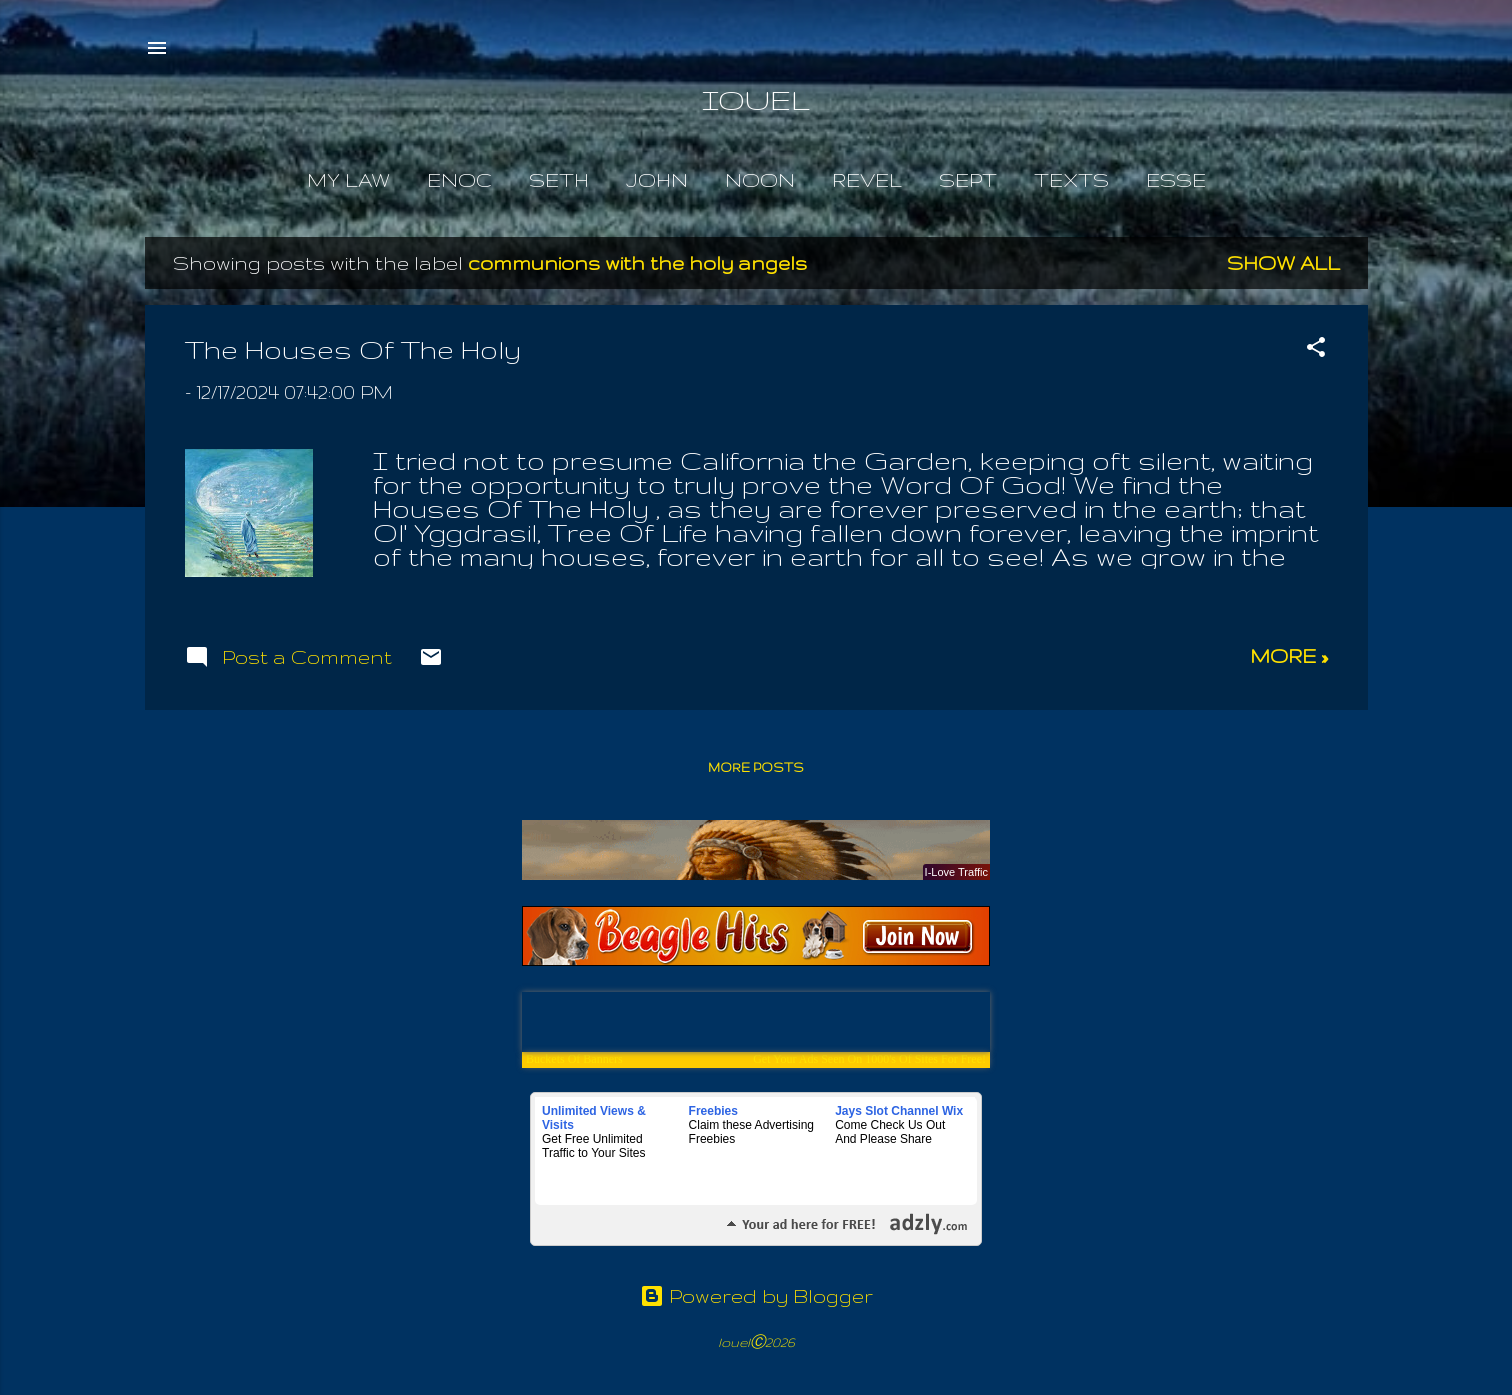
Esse (1176, 180)
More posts (756, 767)
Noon (760, 180)
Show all (1283, 263)
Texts (1071, 180)
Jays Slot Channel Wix (899, 1111)
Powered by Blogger (756, 1296)
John (657, 180)
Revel (867, 180)
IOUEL (756, 99)
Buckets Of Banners (574, 1059)
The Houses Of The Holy (353, 349)
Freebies (713, 1111)
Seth (559, 180)
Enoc (459, 180)
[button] (1316, 349)
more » (1289, 656)
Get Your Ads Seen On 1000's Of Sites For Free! (869, 1059)
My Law (348, 180)
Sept (968, 180)
